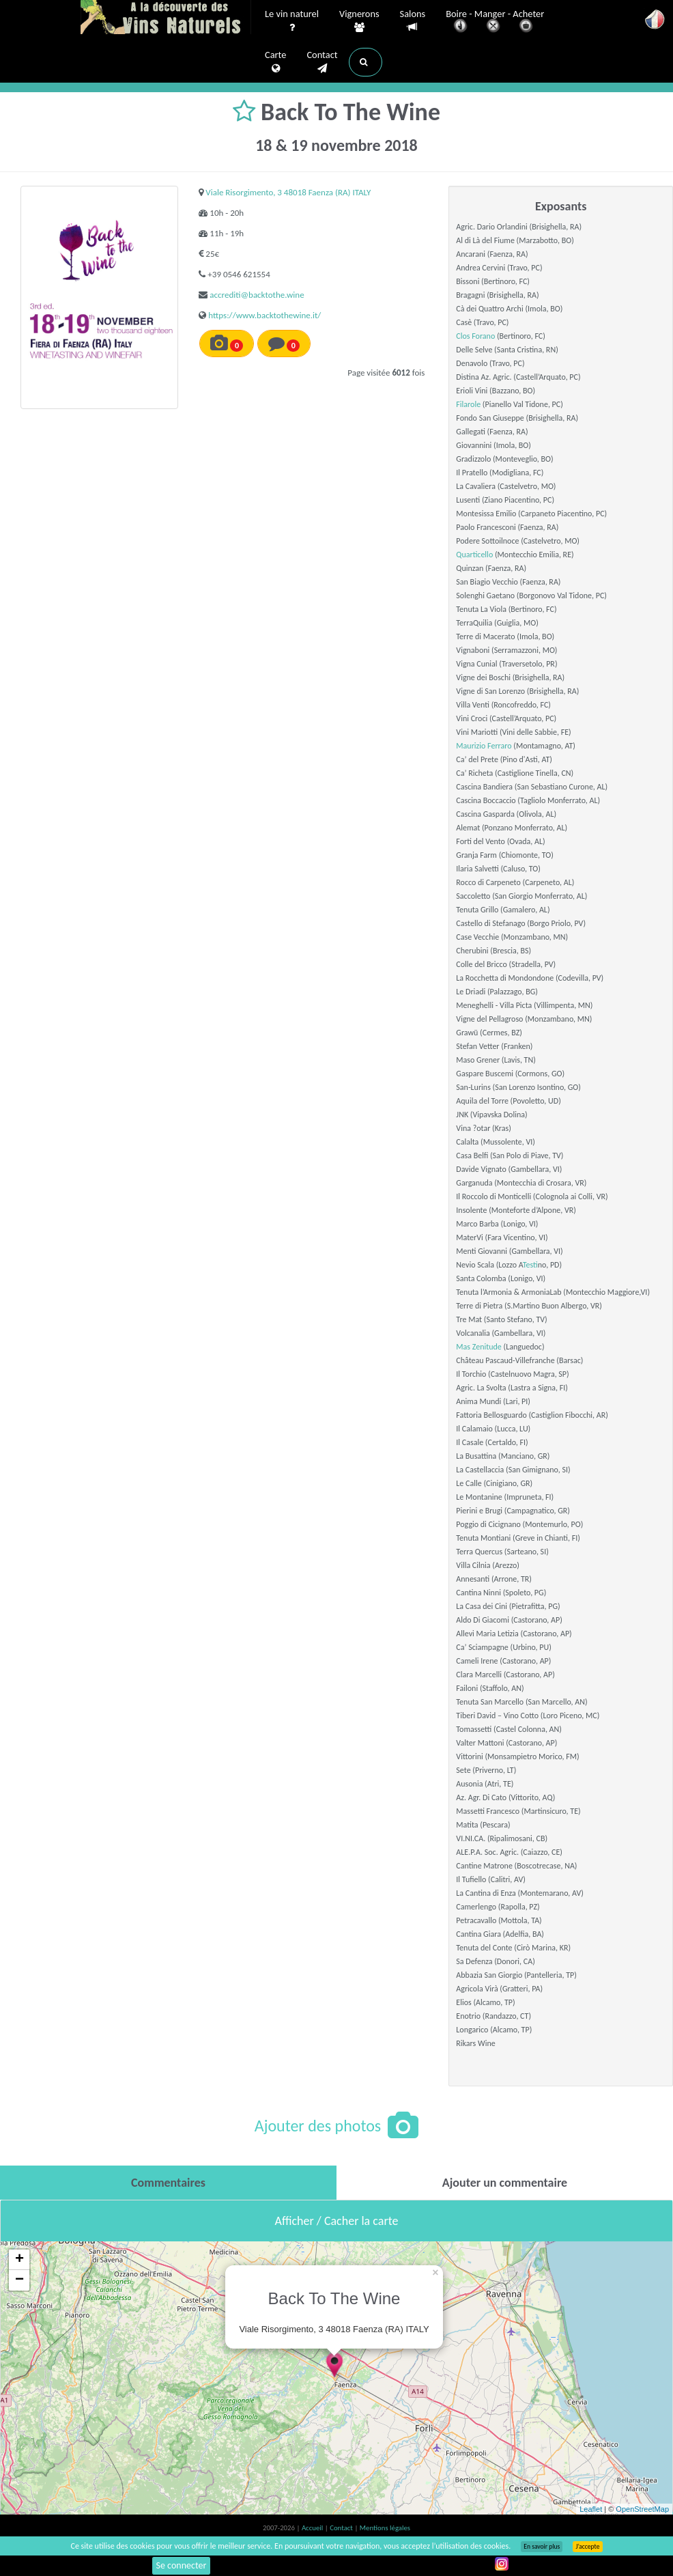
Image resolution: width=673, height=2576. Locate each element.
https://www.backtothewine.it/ (264, 315)
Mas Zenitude (478, 1347)
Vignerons (359, 21)
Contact (321, 62)
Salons (413, 21)
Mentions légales (385, 2527)
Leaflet (590, 2509)
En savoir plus (542, 2547)
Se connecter (181, 2565)
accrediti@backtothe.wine (257, 295)
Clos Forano (475, 336)
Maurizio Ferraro (483, 746)
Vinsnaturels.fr (166, 18)
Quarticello (474, 554)
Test (530, 1265)
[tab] (168, 2183)
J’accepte (587, 2547)
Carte (275, 62)
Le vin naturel (292, 21)
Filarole (468, 404)
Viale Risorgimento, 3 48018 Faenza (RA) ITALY (288, 192)
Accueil (313, 2527)
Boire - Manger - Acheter (495, 22)
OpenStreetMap (642, 2509)
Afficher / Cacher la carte (337, 2220)
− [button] (19, 2280)
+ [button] (19, 2260)
